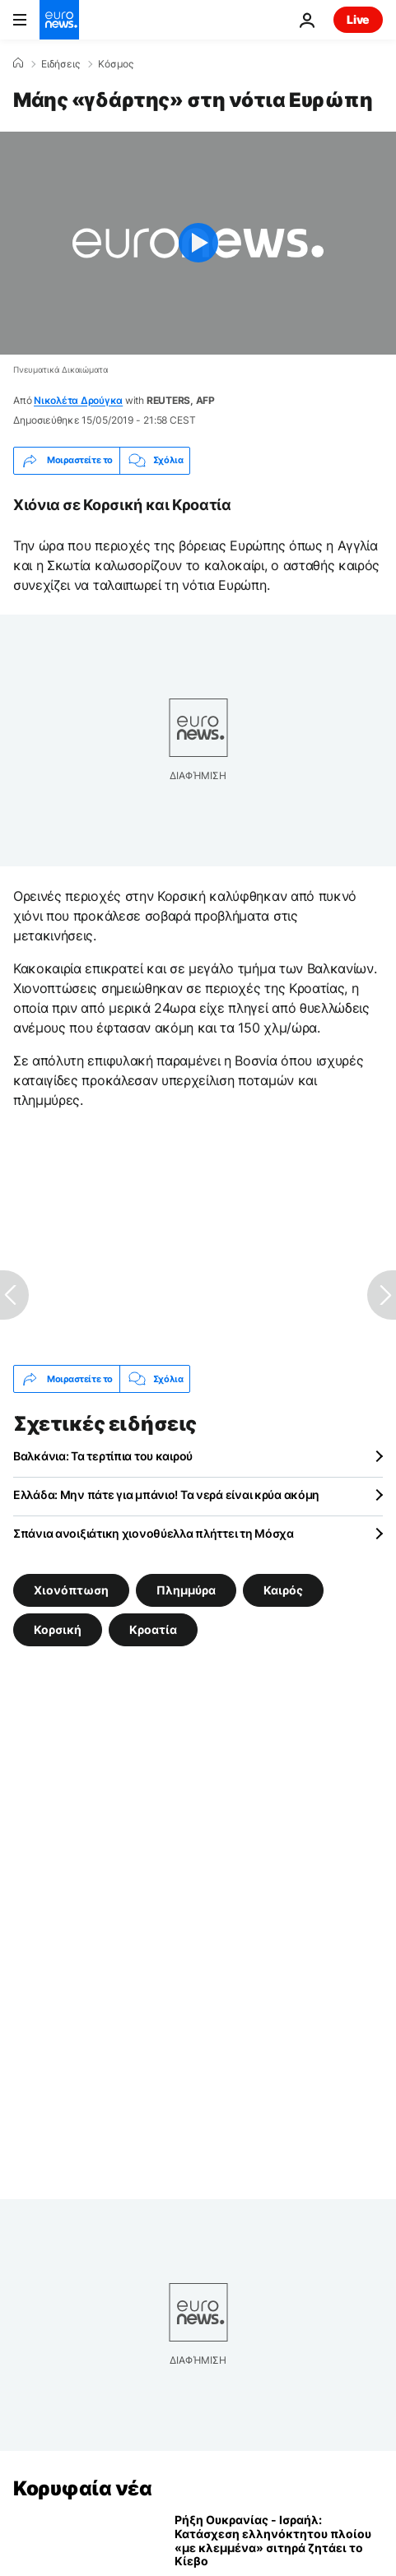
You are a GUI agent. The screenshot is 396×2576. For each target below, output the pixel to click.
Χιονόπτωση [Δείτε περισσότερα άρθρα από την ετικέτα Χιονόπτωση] (71, 1590)
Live (358, 19)
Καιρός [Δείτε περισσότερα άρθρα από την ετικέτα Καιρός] (283, 1590)
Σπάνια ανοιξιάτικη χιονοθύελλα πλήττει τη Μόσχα (153, 1533)
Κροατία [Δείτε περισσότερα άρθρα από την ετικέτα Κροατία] (153, 1629)
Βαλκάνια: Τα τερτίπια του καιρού (103, 1456)
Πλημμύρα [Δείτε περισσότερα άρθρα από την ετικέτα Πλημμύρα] (186, 1590)
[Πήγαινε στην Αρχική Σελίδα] (59, 19)
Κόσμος (115, 64)
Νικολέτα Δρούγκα (78, 400)
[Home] (18, 63)
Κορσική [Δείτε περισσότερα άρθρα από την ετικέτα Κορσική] (58, 1629)
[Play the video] (198, 243)
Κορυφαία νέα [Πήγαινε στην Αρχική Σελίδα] (82, 2488)
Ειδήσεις (60, 64)
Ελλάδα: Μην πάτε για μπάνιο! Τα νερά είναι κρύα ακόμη (166, 1495)
